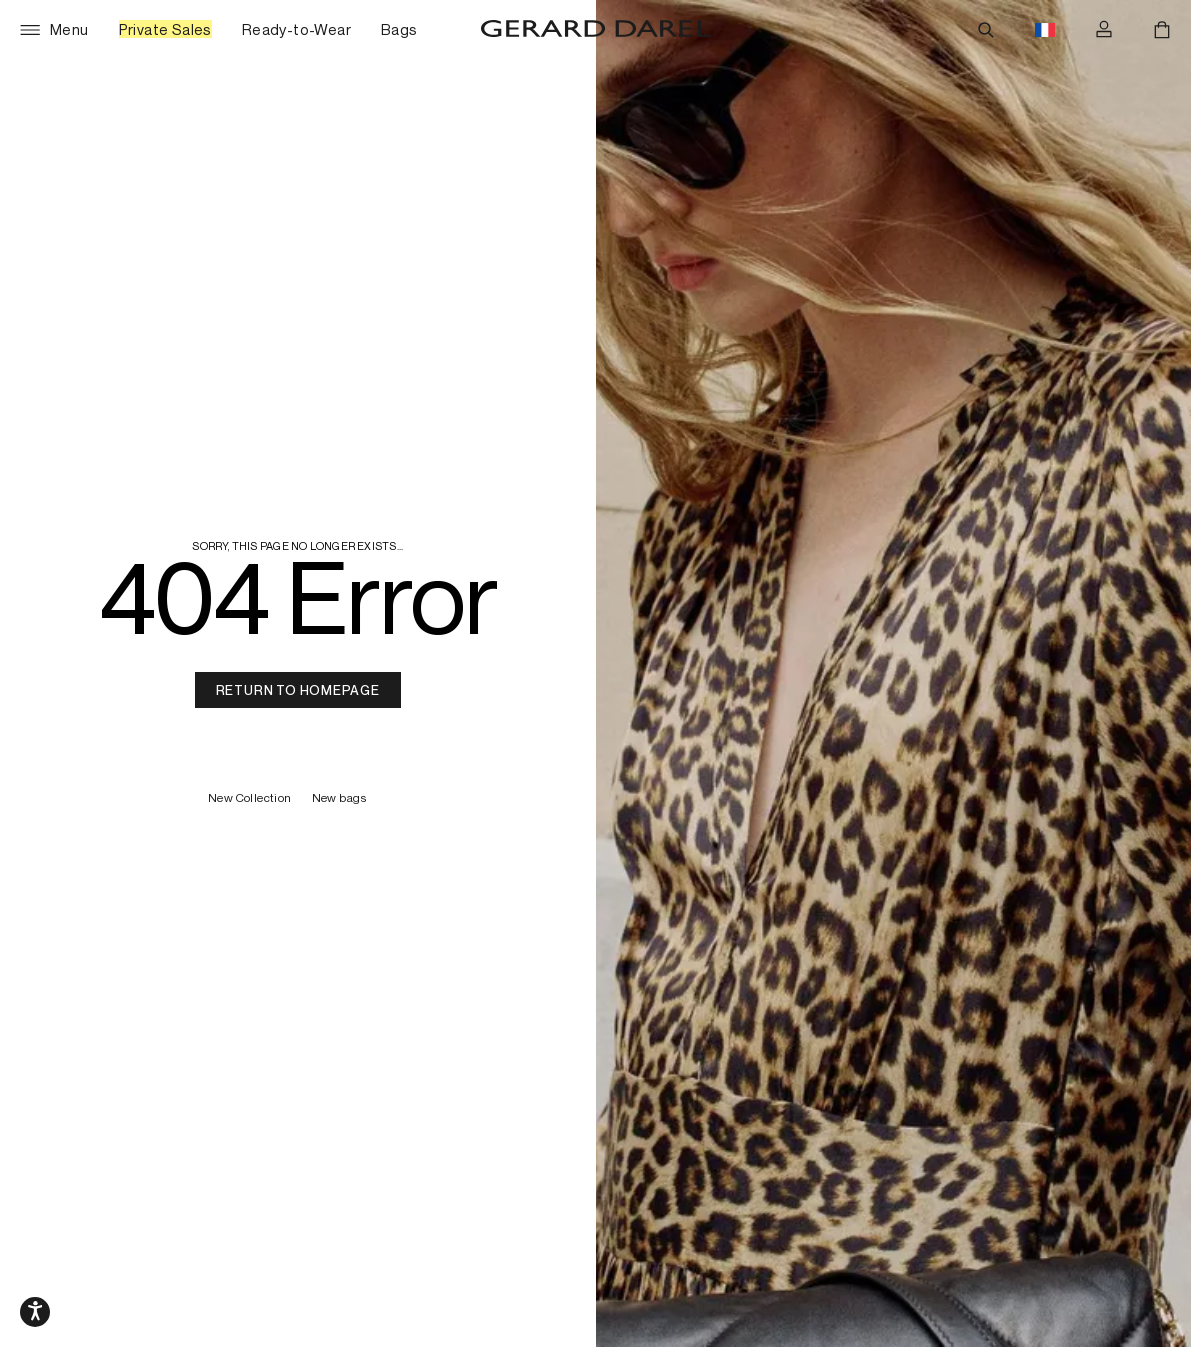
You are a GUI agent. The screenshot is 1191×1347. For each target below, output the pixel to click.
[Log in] (1104, 30)
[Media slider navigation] (35, 1312)
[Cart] (1162, 30)
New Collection (250, 798)
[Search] (986, 30)
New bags (339, 798)
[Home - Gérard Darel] (596, 30)
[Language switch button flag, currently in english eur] (1045, 30)
